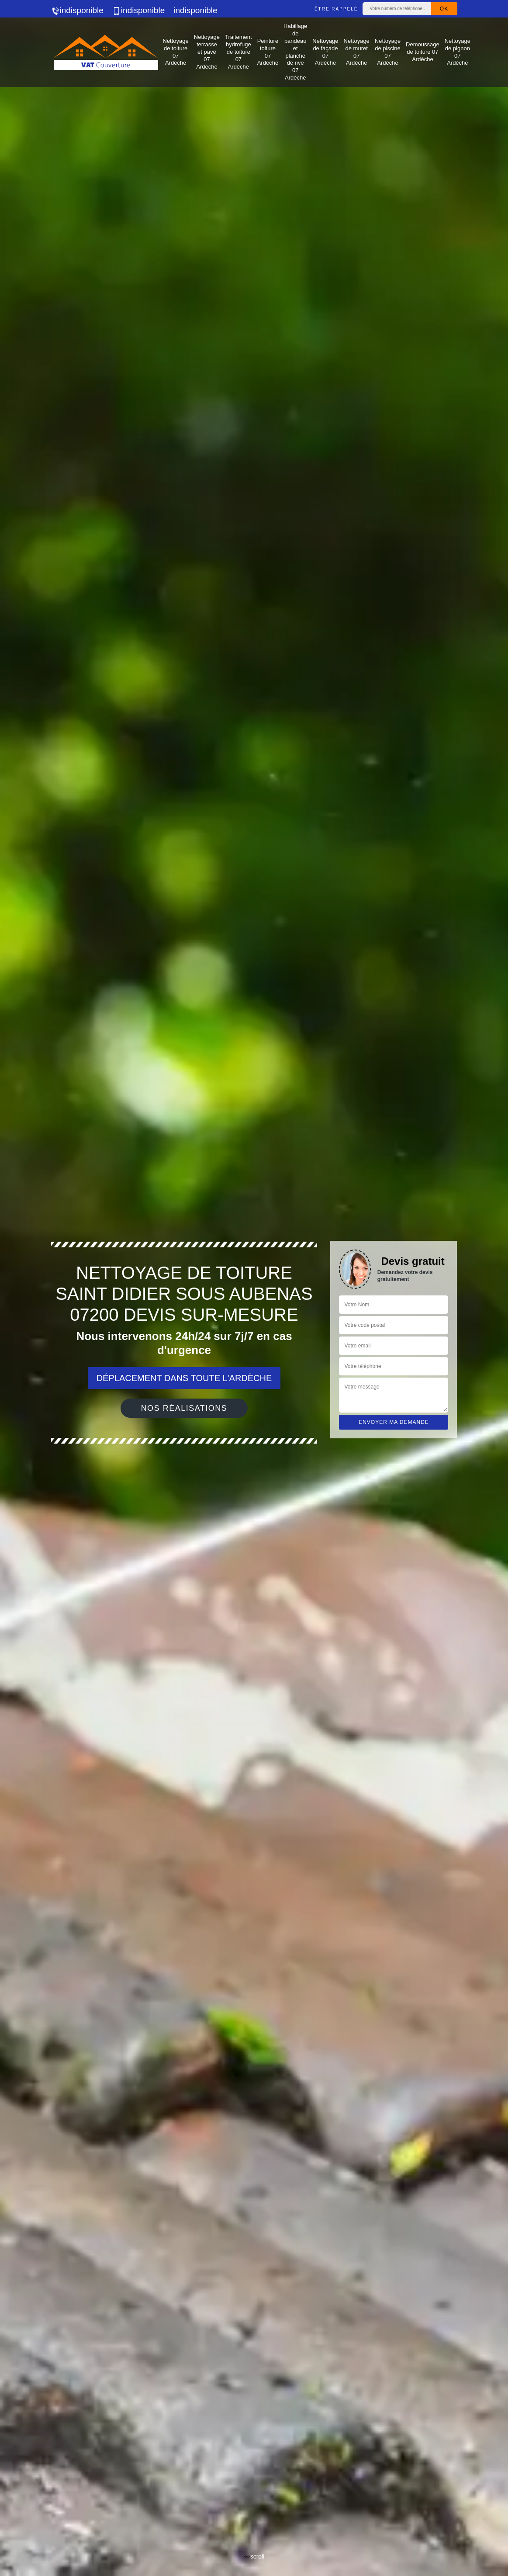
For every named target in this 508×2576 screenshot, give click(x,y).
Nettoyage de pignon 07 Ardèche (457, 52)
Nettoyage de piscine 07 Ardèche (388, 52)
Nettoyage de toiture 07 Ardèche (176, 52)
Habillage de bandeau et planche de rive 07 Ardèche (295, 52)
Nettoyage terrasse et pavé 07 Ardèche (207, 52)
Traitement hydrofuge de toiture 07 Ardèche (238, 52)
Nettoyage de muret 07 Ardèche (357, 52)
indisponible (77, 10)
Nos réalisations (184, 1408)
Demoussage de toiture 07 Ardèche (422, 51)
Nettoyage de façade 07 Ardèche (325, 52)
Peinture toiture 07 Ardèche (267, 52)
